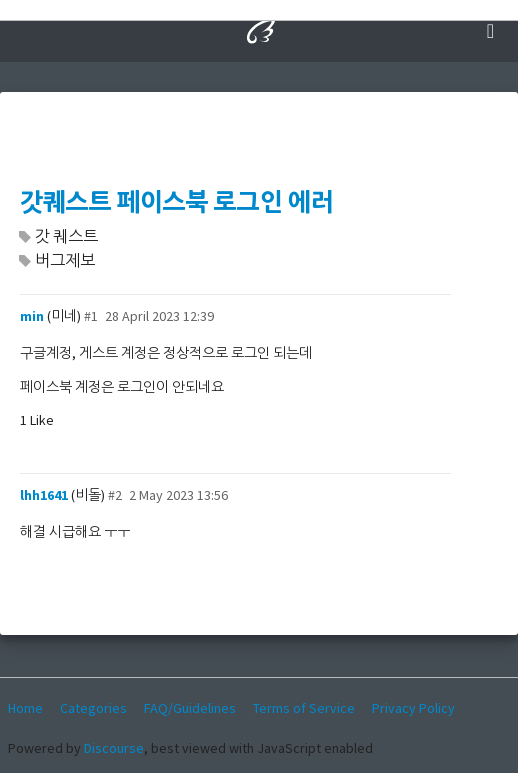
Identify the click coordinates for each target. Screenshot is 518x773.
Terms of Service (304, 708)
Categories (93, 708)
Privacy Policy (413, 708)
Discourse (114, 748)
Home (25, 708)
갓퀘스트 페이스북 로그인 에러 (177, 202)
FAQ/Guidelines (190, 708)
